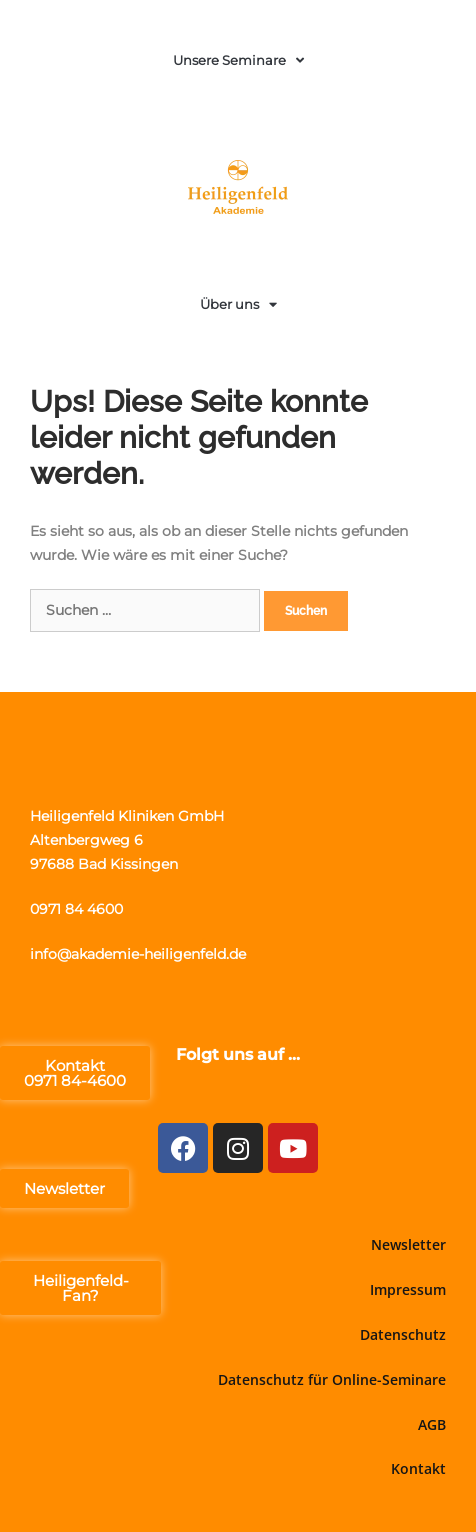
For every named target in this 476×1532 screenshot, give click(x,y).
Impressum (408, 1289)
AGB (432, 1424)
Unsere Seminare (238, 60)
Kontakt (418, 1468)
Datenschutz (403, 1334)
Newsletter (408, 1244)
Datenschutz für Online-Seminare (332, 1379)
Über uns (238, 304)
